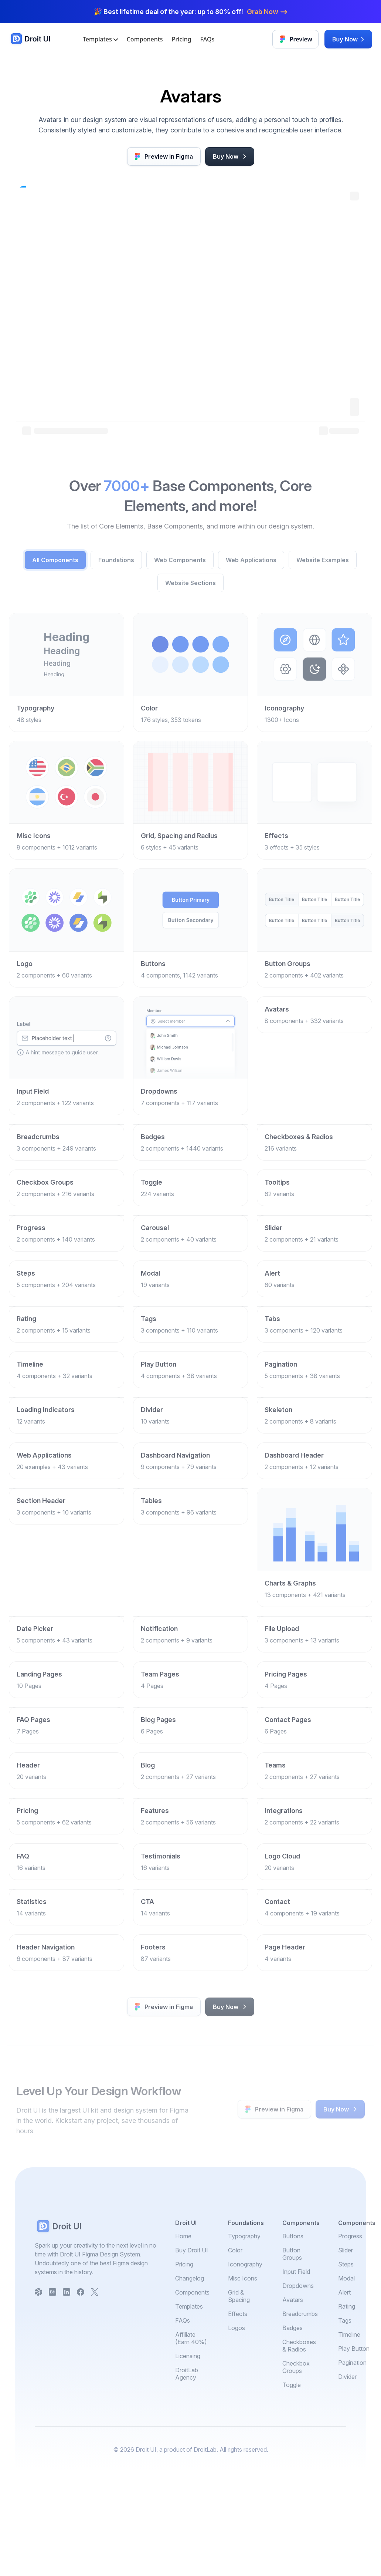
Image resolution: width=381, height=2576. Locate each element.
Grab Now (267, 12)
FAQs (207, 39)
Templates (100, 39)
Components (145, 39)
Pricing (181, 39)
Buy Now (349, 39)
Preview (296, 39)
